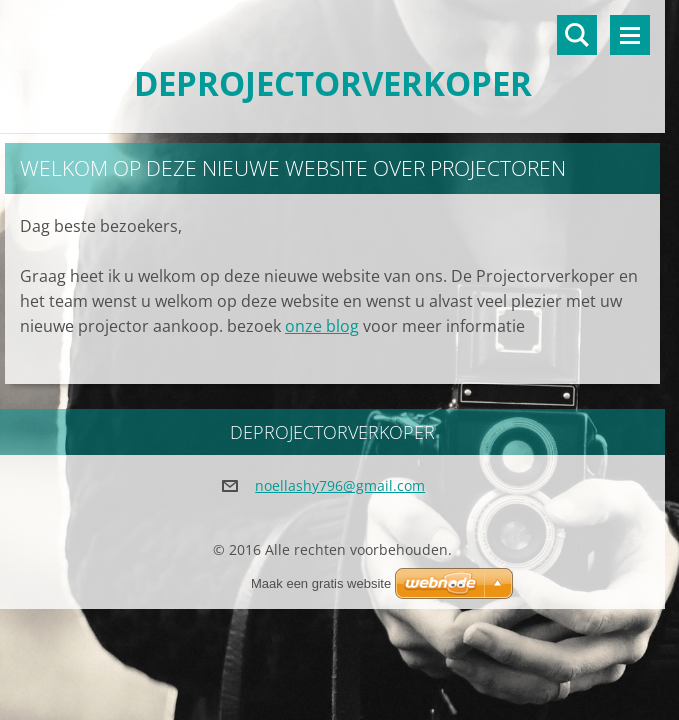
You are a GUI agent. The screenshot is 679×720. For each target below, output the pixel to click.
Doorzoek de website (577, 35)
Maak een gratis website (321, 583)
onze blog (322, 326)
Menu (630, 35)
